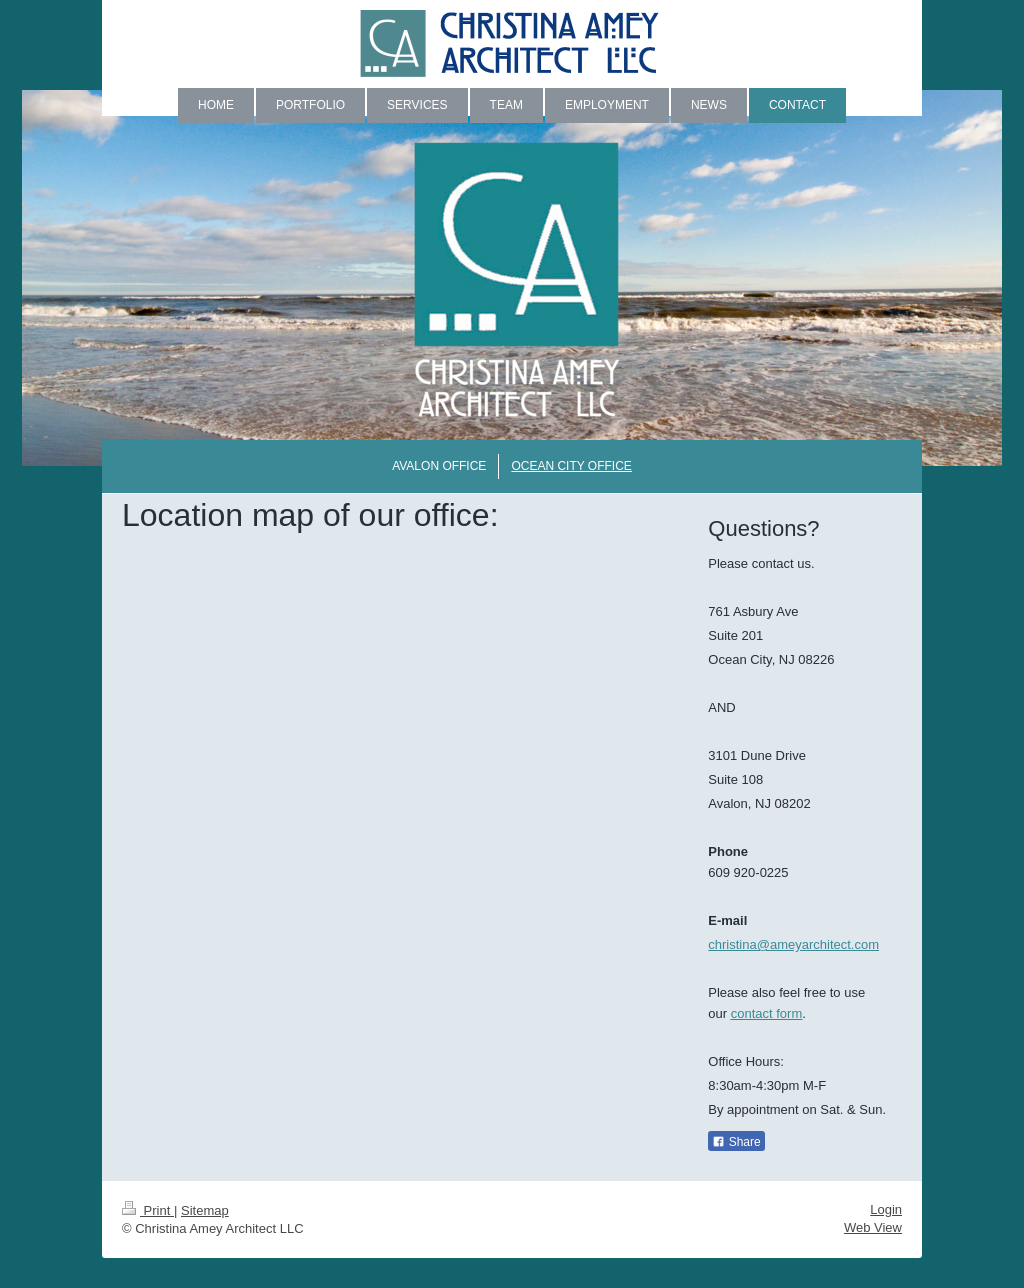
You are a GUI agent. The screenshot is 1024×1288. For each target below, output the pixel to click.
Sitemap (205, 1210)
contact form (767, 1013)
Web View (873, 1227)
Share (736, 1142)
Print (148, 1210)
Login (886, 1209)
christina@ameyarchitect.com (793, 944)
